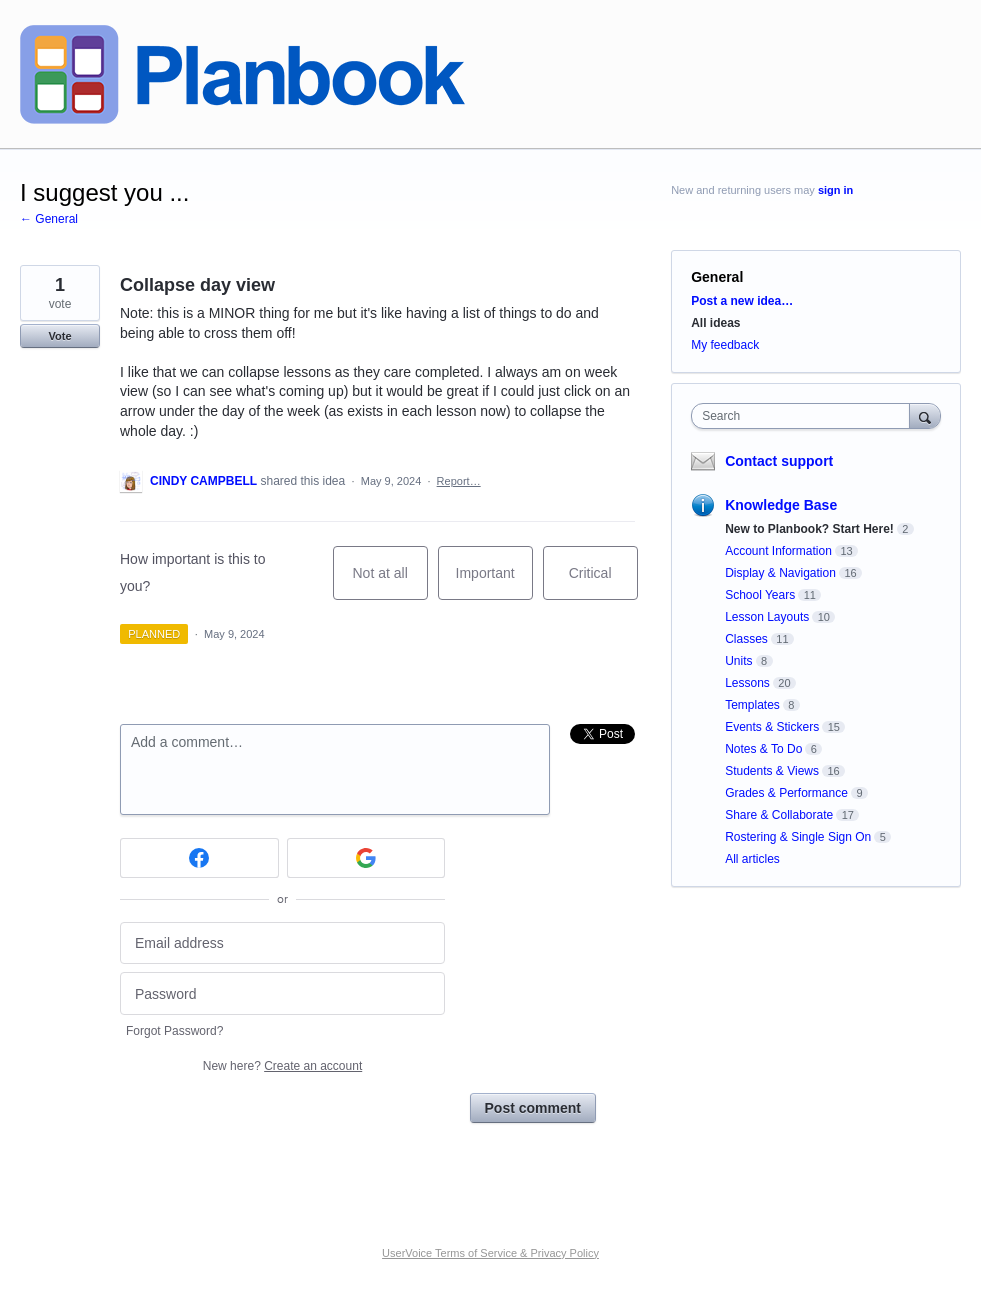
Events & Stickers (772, 727)
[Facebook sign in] (199, 858)
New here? (282, 1066)
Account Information (778, 551)
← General (49, 219)
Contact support (779, 461)
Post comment (533, 1108)
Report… (459, 481)
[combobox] (804, 416)
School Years (760, 595)
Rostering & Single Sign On (798, 837)
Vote (59, 336)
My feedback (725, 345)
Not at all (390, 582)
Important (494, 582)
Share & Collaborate (779, 815)
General (717, 277)
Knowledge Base (781, 505)
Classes (746, 639)
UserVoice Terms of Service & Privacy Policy (490, 1253)
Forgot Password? (174, 1031)
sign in (835, 190)
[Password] (282, 993)
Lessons (747, 683)
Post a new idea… (742, 301)
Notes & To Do (763, 749)
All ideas (715, 323)
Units (738, 661)
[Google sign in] (366, 858)
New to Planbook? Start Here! (809, 529)
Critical (603, 582)
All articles (752, 859)
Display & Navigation (780, 573)
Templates (752, 705)
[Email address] (282, 943)
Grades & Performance (786, 793)
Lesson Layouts (767, 617)
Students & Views (772, 771)
